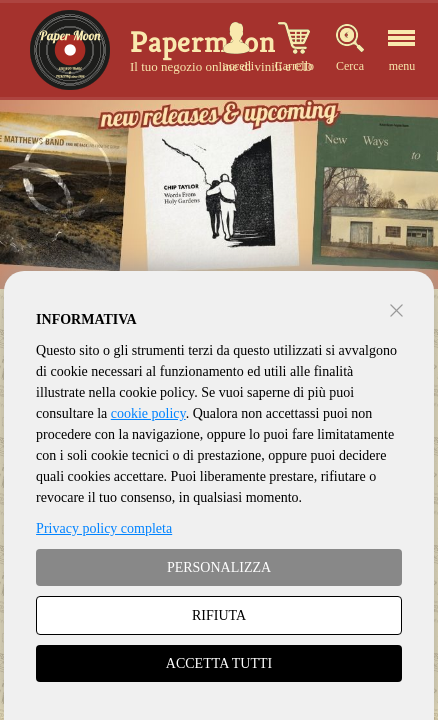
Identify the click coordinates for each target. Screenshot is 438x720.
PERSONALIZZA (219, 567)
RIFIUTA (219, 615)
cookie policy (148, 413)
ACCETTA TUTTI (219, 663)
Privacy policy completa (104, 528)
